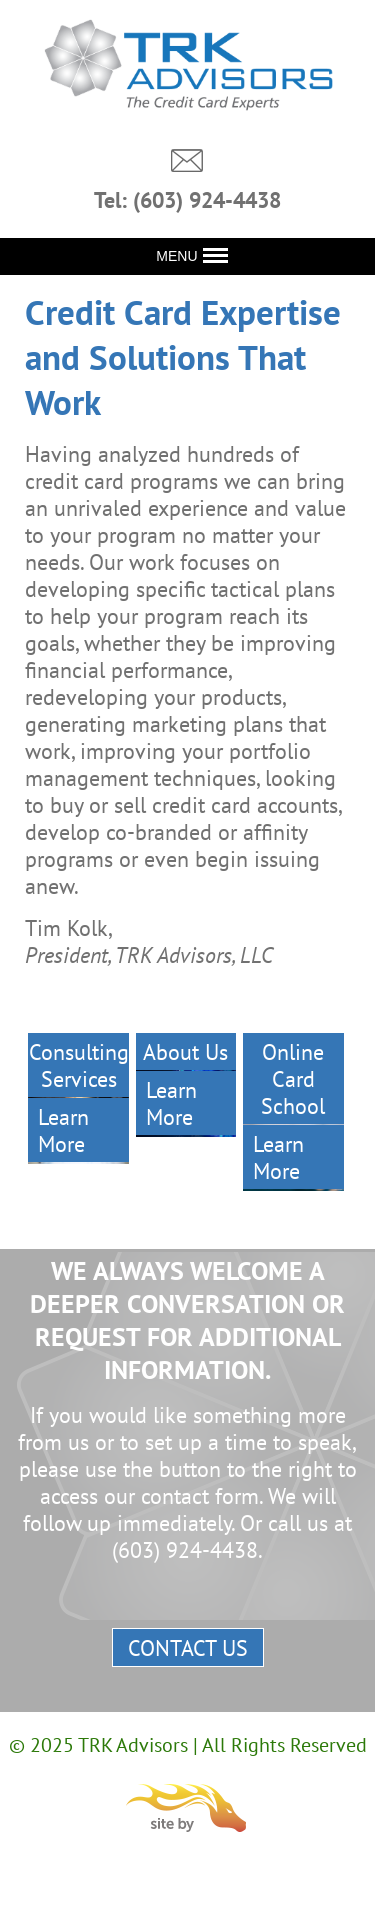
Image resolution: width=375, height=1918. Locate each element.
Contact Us (188, 1647)
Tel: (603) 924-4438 (187, 200)
